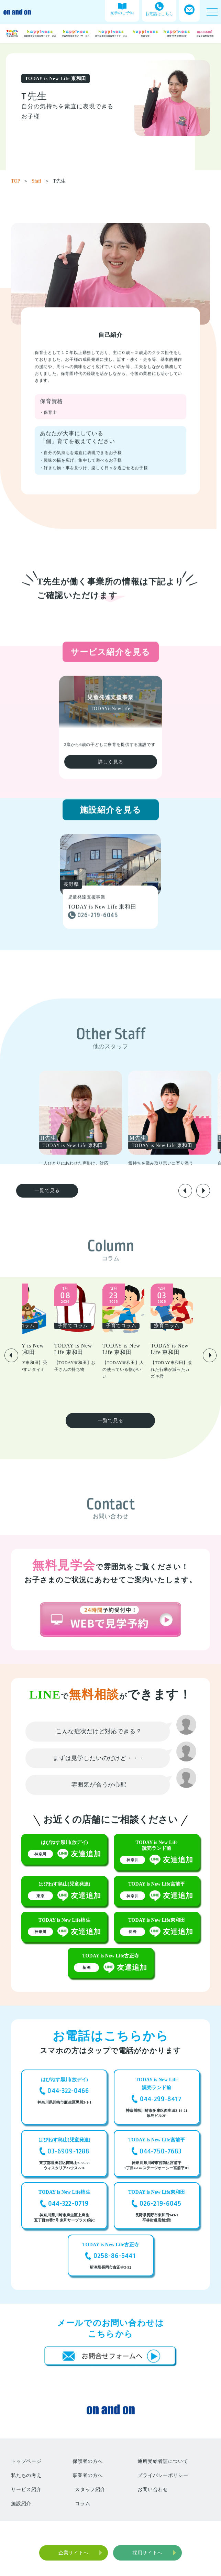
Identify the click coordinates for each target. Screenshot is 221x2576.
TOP (19, 181)
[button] (185, 1191)
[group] (108, 1119)
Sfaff (40, 181)
